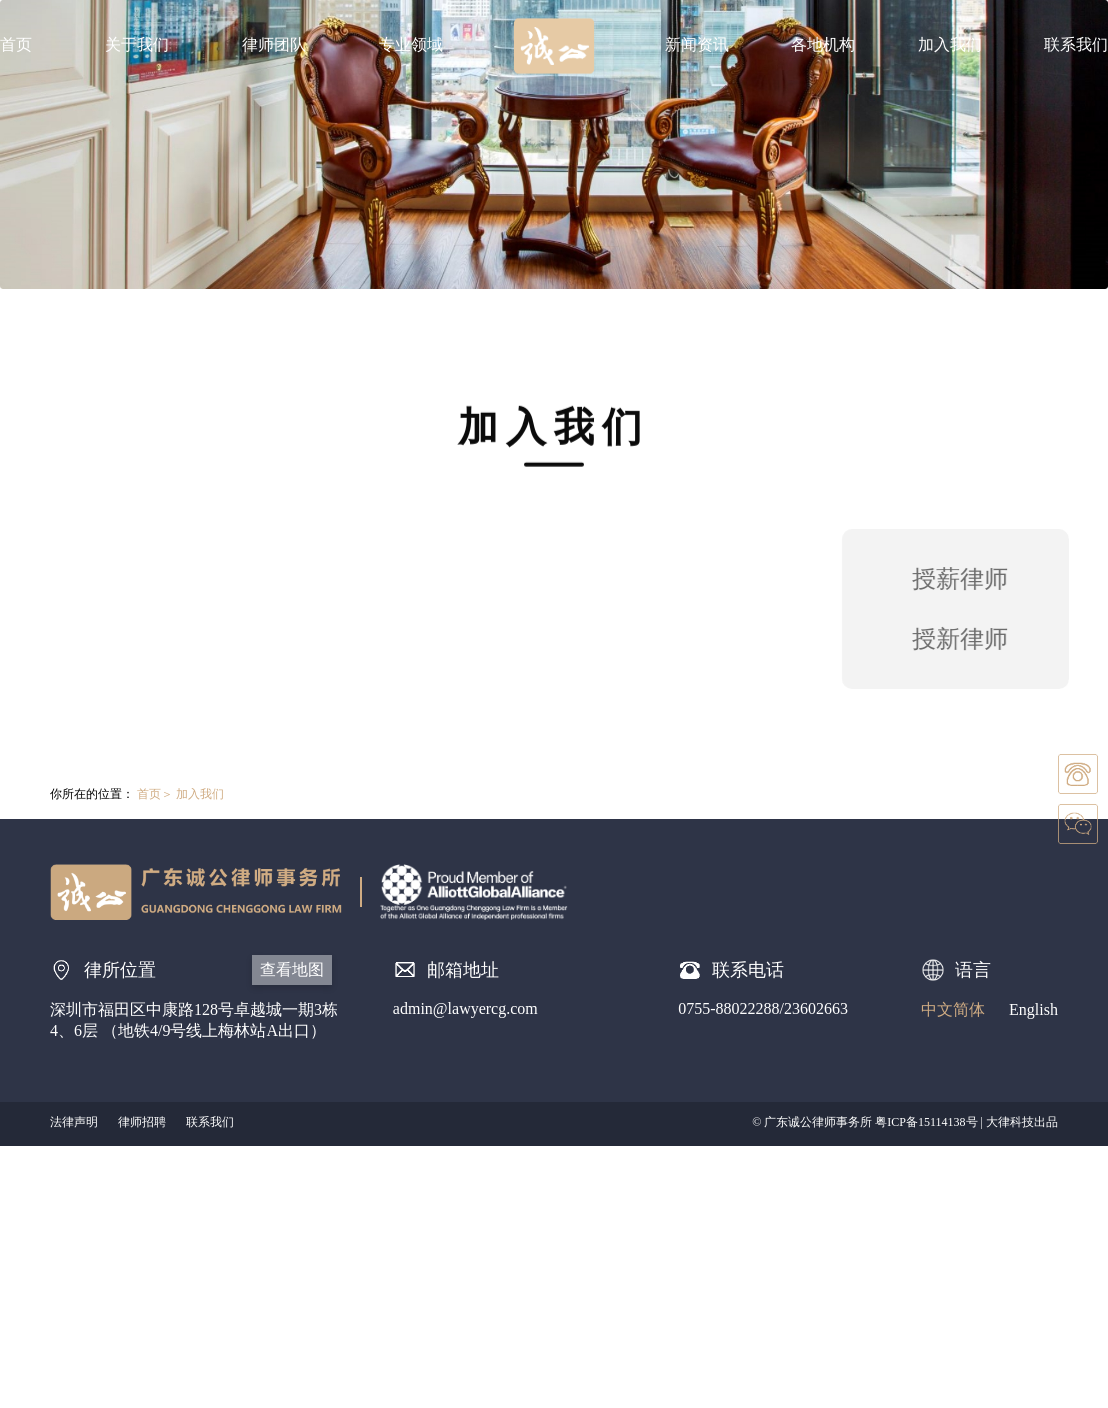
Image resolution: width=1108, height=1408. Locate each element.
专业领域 (411, 44)
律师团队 (274, 44)
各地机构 (823, 44)
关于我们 (137, 44)
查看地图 (292, 969)
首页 (16, 44)
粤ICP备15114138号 (926, 1122)
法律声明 (74, 1122)
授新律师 (967, 639)
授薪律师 (967, 579)
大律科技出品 (1022, 1122)
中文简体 (953, 1009)
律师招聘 (142, 1122)
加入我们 (950, 44)
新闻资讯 (697, 44)
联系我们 (1076, 44)
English (1033, 1009)
